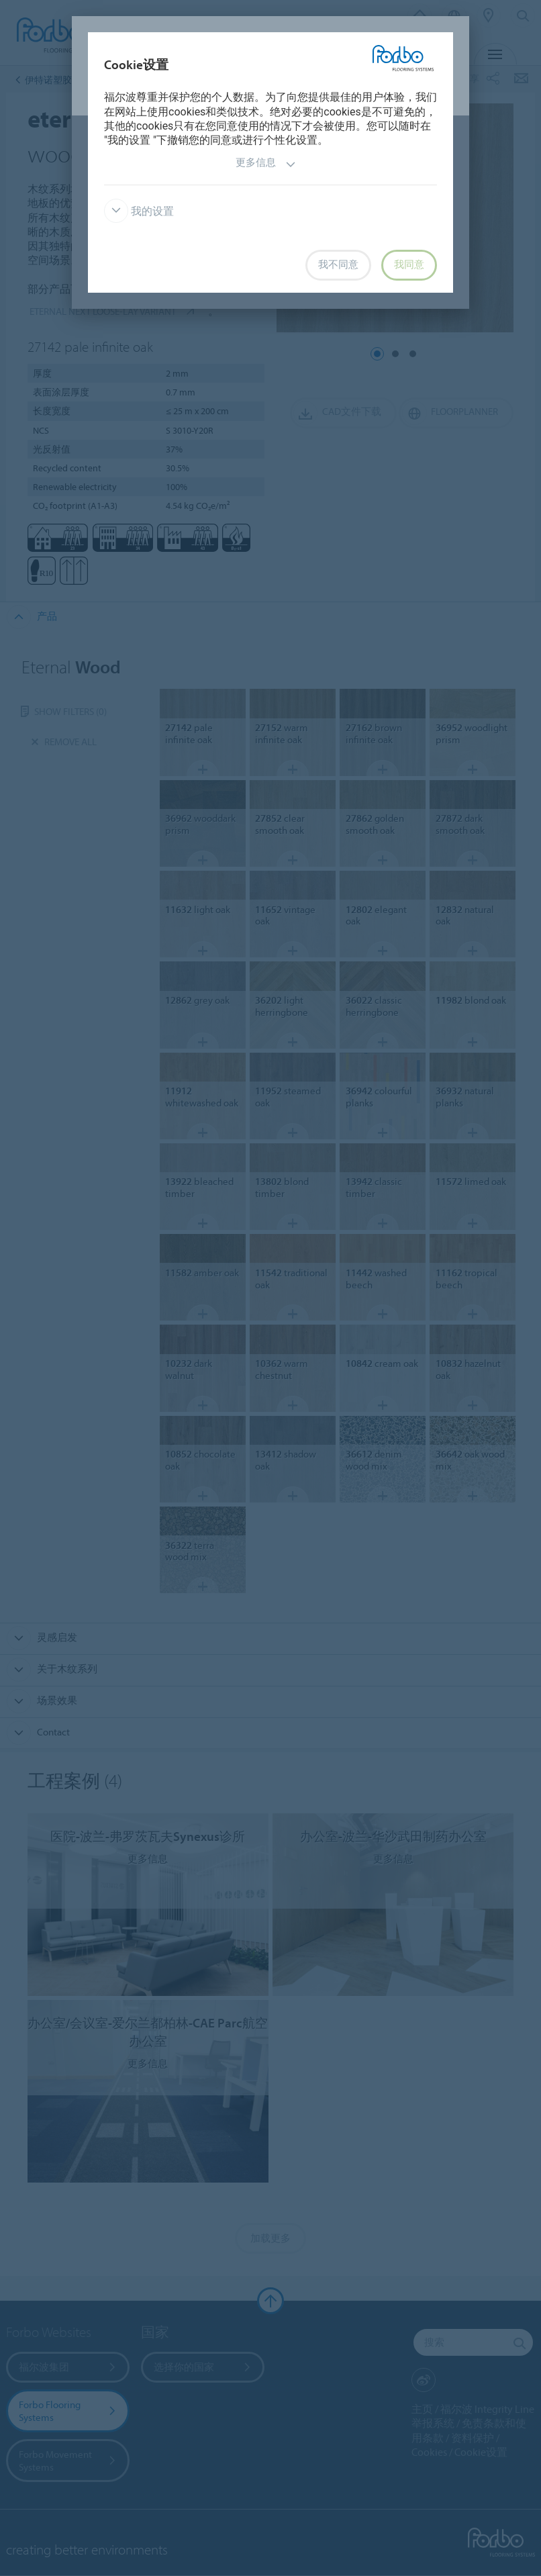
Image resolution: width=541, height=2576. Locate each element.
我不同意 (338, 264)
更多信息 (266, 164)
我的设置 (139, 211)
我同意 (409, 264)
